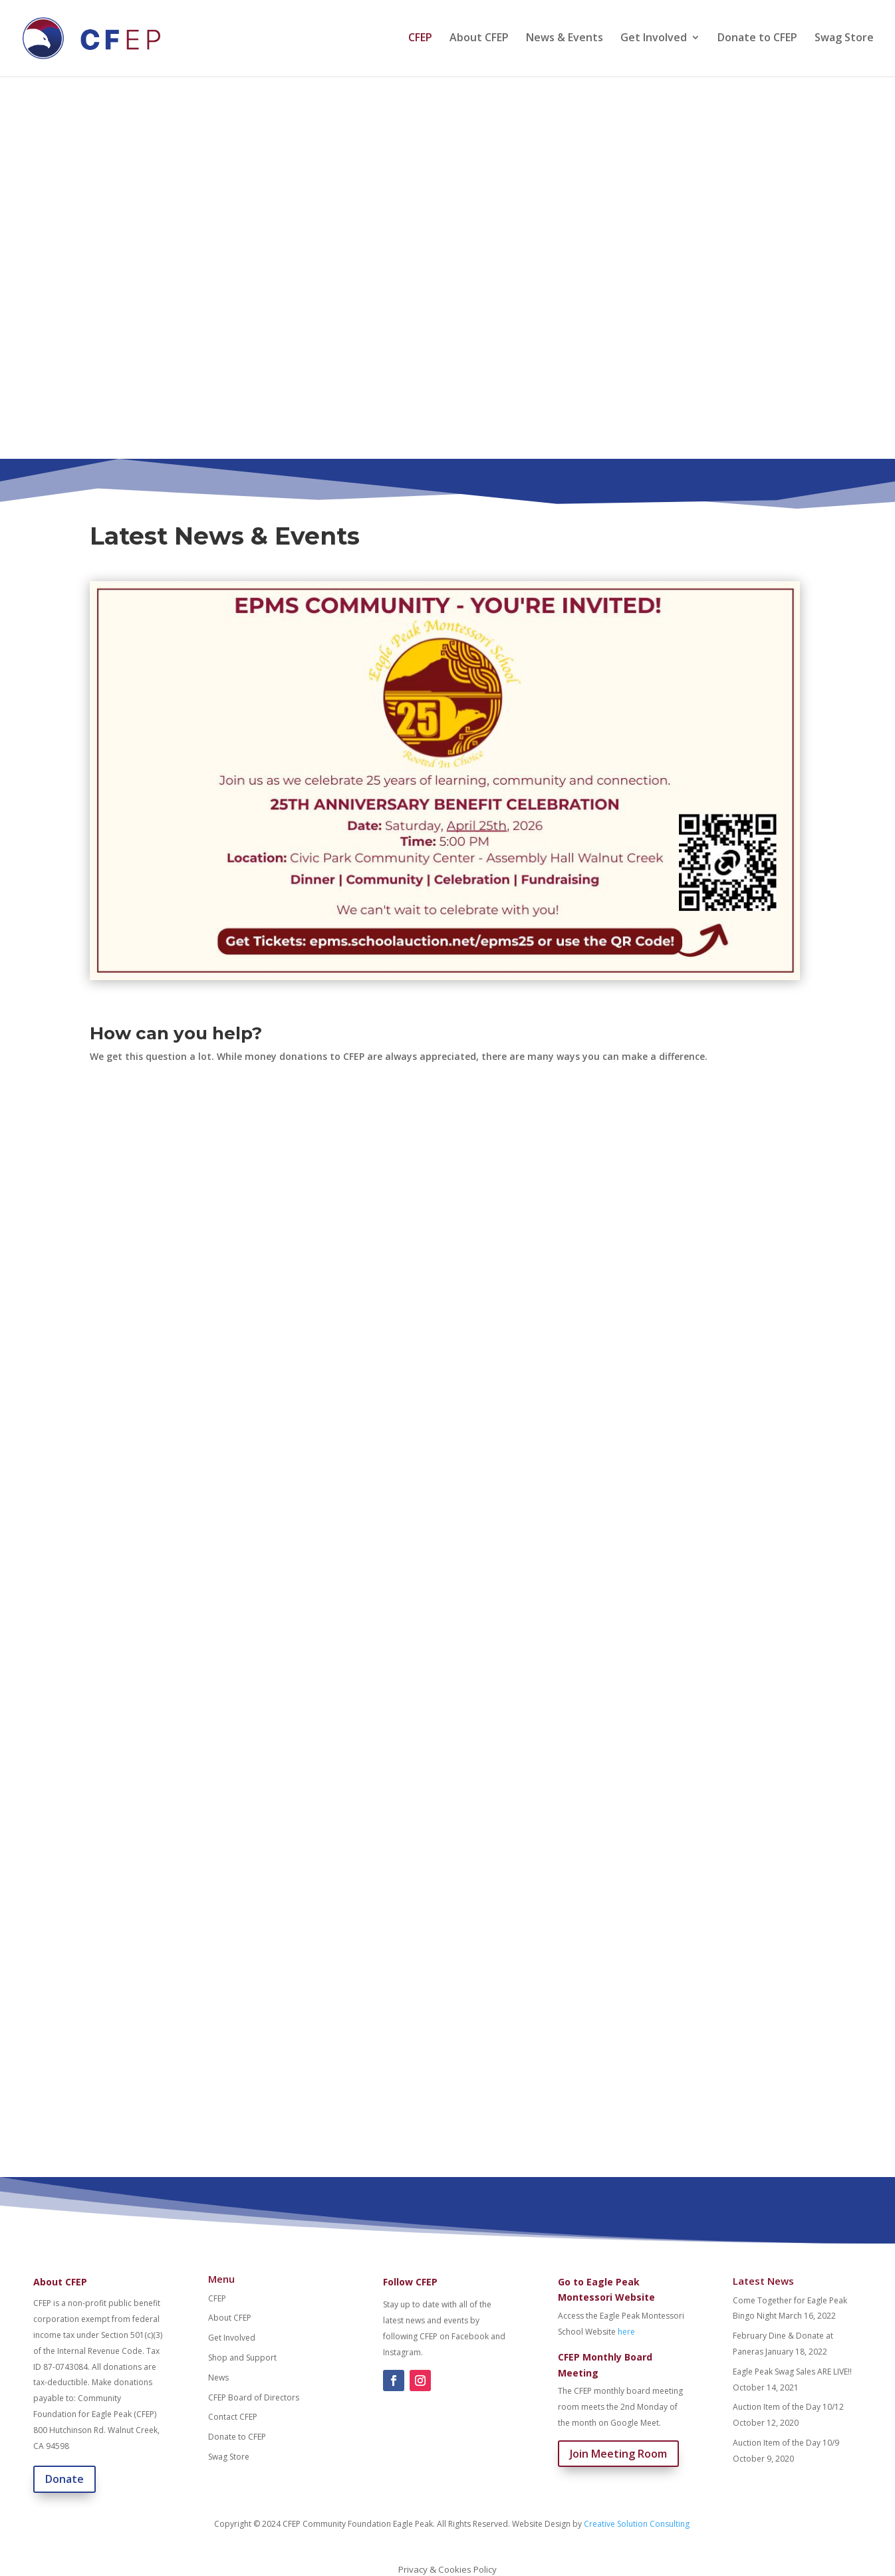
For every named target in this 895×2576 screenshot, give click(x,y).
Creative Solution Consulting (637, 2523)
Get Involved (653, 41)
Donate (64, 2479)
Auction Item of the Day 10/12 (788, 2406)
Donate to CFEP (757, 41)
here (626, 2331)
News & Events (564, 41)
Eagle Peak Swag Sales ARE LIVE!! (792, 2371)
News (218, 2377)
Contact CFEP (232, 2416)
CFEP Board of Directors (253, 2397)
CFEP (420, 41)
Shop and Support (242, 2357)
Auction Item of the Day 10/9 (786, 2442)
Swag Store (844, 41)
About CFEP (479, 41)
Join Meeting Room (618, 2453)
